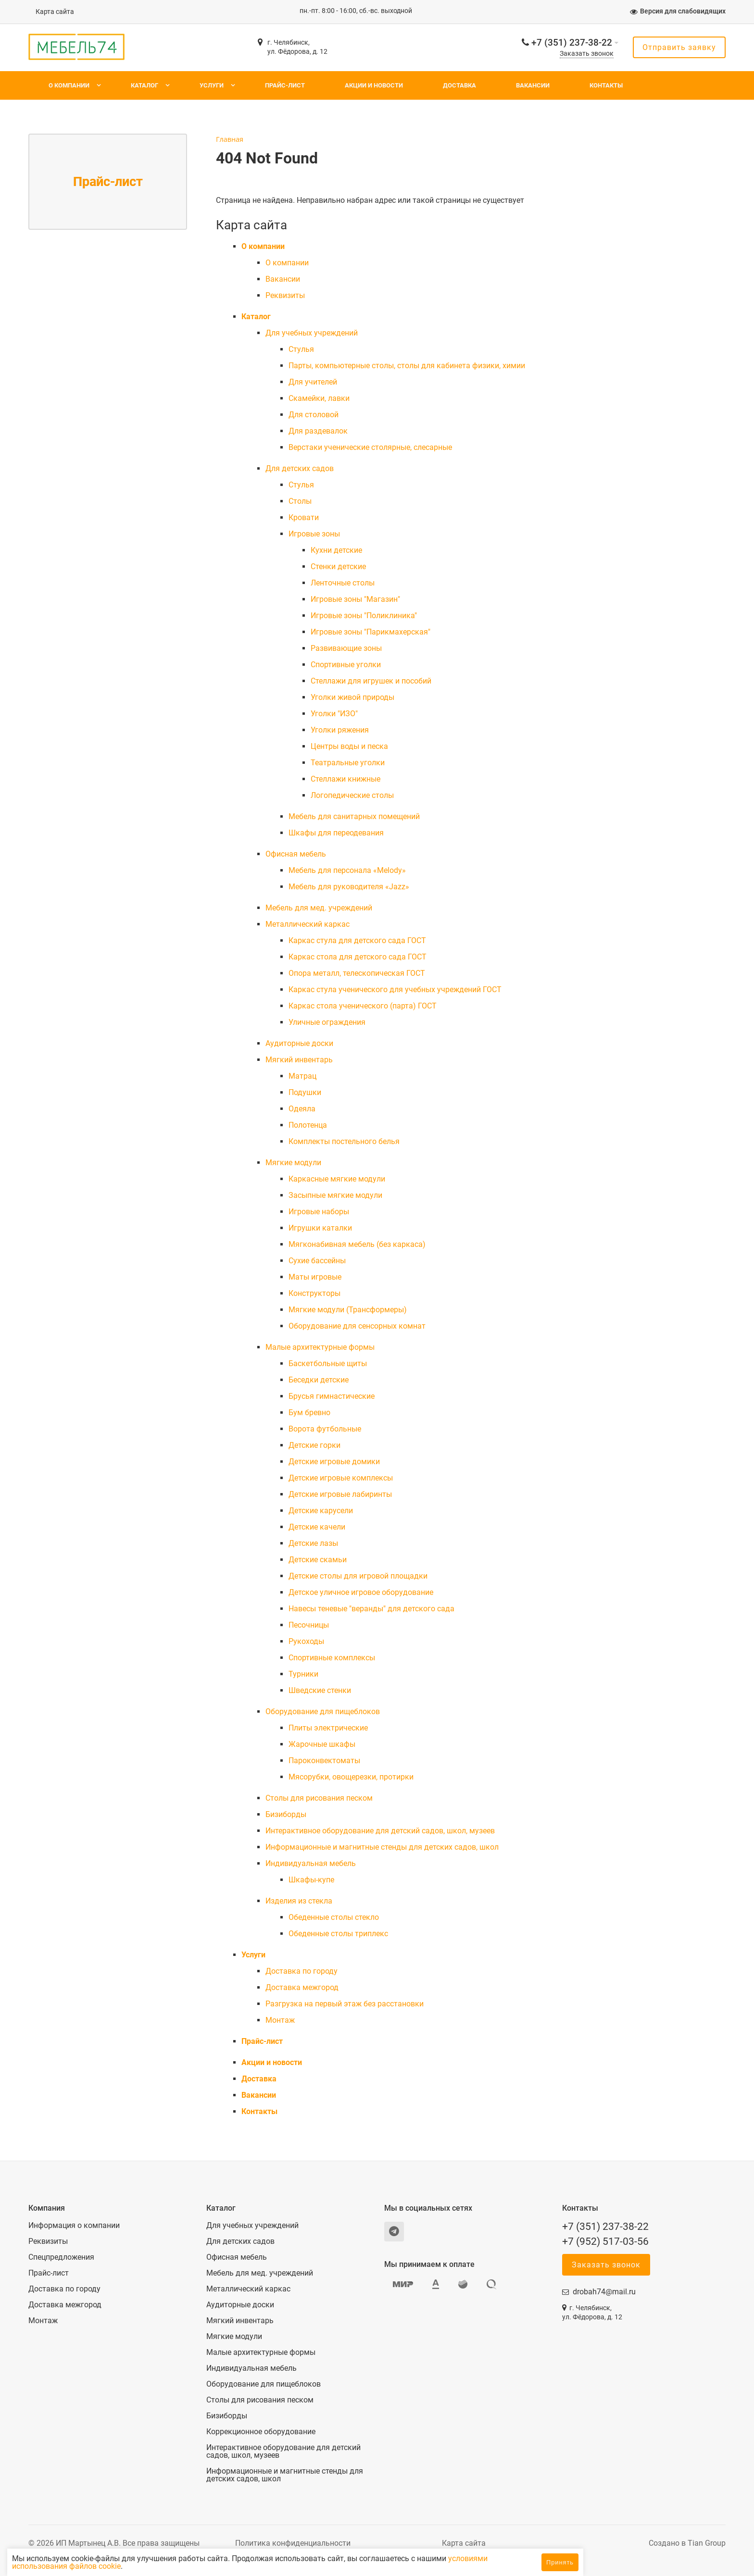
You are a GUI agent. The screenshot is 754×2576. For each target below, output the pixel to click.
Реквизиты (285, 295)
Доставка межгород (302, 1987)
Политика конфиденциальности (293, 2543)
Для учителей (313, 381)
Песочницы (309, 1625)
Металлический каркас (307, 924)
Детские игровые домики (334, 1461)
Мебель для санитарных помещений (354, 816)
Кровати (304, 517)
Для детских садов (299, 468)
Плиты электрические (328, 1727)
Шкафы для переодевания (336, 832)
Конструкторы (314, 1293)
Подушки (305, 1092)
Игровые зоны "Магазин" (355, 599)
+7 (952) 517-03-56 (605, 2241)
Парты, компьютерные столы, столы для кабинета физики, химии (407, 365)
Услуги (212, 85)
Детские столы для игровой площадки (358, 1575)
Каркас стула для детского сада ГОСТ (357, 940)
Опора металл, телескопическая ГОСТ (357, 973)
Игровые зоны (314, 533)
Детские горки (314, 1445)
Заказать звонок (587, 54)
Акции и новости (374, 85)
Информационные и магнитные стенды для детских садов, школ (382, 1847)
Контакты (606, 85)
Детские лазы (313, 1543)
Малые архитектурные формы (320, 1347)
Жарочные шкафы (322, 1744)
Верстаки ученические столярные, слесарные (370, 447)
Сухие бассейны (317, 1260)
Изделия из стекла (298, 1900)
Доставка (459, 85)
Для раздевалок (318, 431)
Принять (560, 2562)
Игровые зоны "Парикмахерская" (370, 631)
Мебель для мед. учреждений (318, 907)
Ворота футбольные (325, 1428)
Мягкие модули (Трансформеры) (348, 1309)
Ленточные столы (343, 582)
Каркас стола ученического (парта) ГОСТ (363, 1005)
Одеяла (302, 1108)
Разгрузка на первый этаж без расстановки (344, 2003)
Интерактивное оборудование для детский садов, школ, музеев (380, 1830)
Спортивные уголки (346, 664)
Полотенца (308, 1125)
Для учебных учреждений (311, 332)
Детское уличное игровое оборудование (361, 1592)
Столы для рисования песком (319, 1798)
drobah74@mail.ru (604, 2291)
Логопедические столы (352, 795)
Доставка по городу (301, 1971)
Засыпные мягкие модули (335, 1195)
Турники (303, 1674)
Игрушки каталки (320, 1227)
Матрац (302, 1076)
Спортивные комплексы (332, 1657)
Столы (300, 501)
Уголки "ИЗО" (334, 713)
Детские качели (317, 1526)
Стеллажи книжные (345, 779)
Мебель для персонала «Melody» (347, 870)
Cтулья (301, 349)
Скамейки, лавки (319, 398)
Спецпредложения (61, 2257)
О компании (69, 85)
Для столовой (314, 414)
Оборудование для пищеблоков (322, 1711)
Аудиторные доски (299, 1043)
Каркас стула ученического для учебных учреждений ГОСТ (395, 989)
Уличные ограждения (327, 1022)
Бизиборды (285, 1814)
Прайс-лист (285, 85)
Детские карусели (321, 1510)
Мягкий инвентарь (299, 1059)
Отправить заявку (679, 47)
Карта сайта (55, 12)
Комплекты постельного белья (344, 1141)
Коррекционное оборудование (260, 2432)
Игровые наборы (319, 1211)
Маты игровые (315, 1277)
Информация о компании (74, 2225)
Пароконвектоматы (324, 1760)
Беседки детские (319, 1379)
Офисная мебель (295, 854)
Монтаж (280, 2020)
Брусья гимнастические (332, 1396)
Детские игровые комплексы (341, 1477)
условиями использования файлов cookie (138, 2566)
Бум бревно (309, 1412)
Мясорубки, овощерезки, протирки (351, 1776)
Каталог (144, 85)
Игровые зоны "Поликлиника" (364, 615)
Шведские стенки (320, 1690)
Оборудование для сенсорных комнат (357, 1326)
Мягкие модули (293, 1162)
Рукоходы (306, 1641)
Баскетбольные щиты (328, 1363)
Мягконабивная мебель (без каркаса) (357, 1244)
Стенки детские (338, 566)
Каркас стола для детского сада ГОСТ (358, 956)
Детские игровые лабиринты (340, 1494)
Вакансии (533, 85)
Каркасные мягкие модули (337, 1178)
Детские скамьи (318, 1559)
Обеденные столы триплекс (338, 1933)
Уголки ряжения (340, 729)
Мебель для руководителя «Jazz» (349, 886)
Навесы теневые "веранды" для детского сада (371, 1608)
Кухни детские (336, 550)
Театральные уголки (348, 762)
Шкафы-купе (311, 1879)
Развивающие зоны (346, 648)
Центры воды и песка (349, 746)
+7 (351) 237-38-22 (571, 42)
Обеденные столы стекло (334, 1917)
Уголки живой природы (352, 697)
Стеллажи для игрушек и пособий (371, 680)
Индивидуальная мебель (310, 1863)
